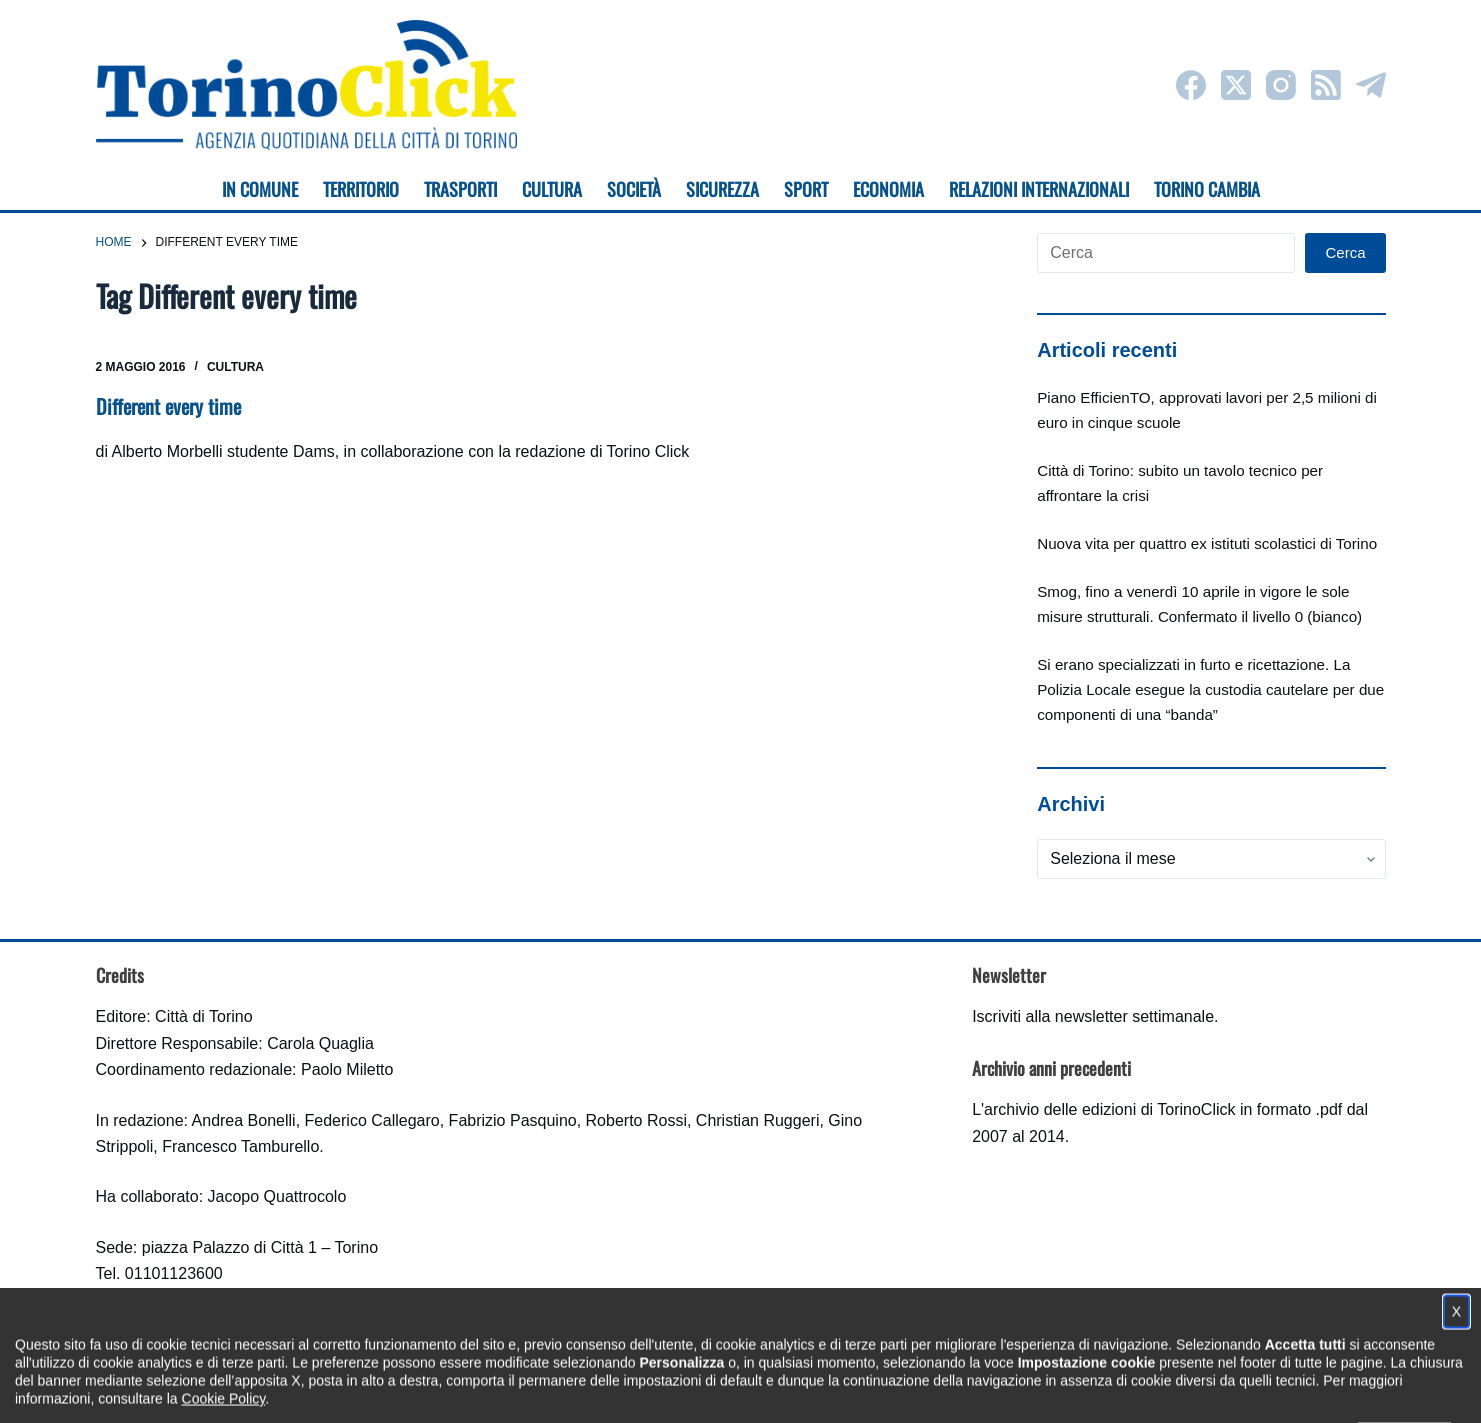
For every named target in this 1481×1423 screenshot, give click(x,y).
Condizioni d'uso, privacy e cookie (665, 1388)
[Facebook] (1191, 85)
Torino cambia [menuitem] (1207, 189)
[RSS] (1326, 85)
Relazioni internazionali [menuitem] (1039, 189)
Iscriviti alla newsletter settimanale (1093, 1016)
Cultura (235, 367)
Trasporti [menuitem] (460, 189)
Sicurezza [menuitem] (722, 189)
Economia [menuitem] (888, 189)
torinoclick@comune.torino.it (196, 1300)
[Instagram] (1281, 85)
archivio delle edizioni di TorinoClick (1109, 1109)
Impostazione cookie (859, 1388)
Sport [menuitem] (806, 189)
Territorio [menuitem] (361, 189)
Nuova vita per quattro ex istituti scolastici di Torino (1207, 543)
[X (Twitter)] (1236, 85)
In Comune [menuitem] (260, 189)
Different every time (168, 406)
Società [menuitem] (634, 189)
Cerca (1345, 252)
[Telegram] (1371, 85)
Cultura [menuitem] (552, 189)
